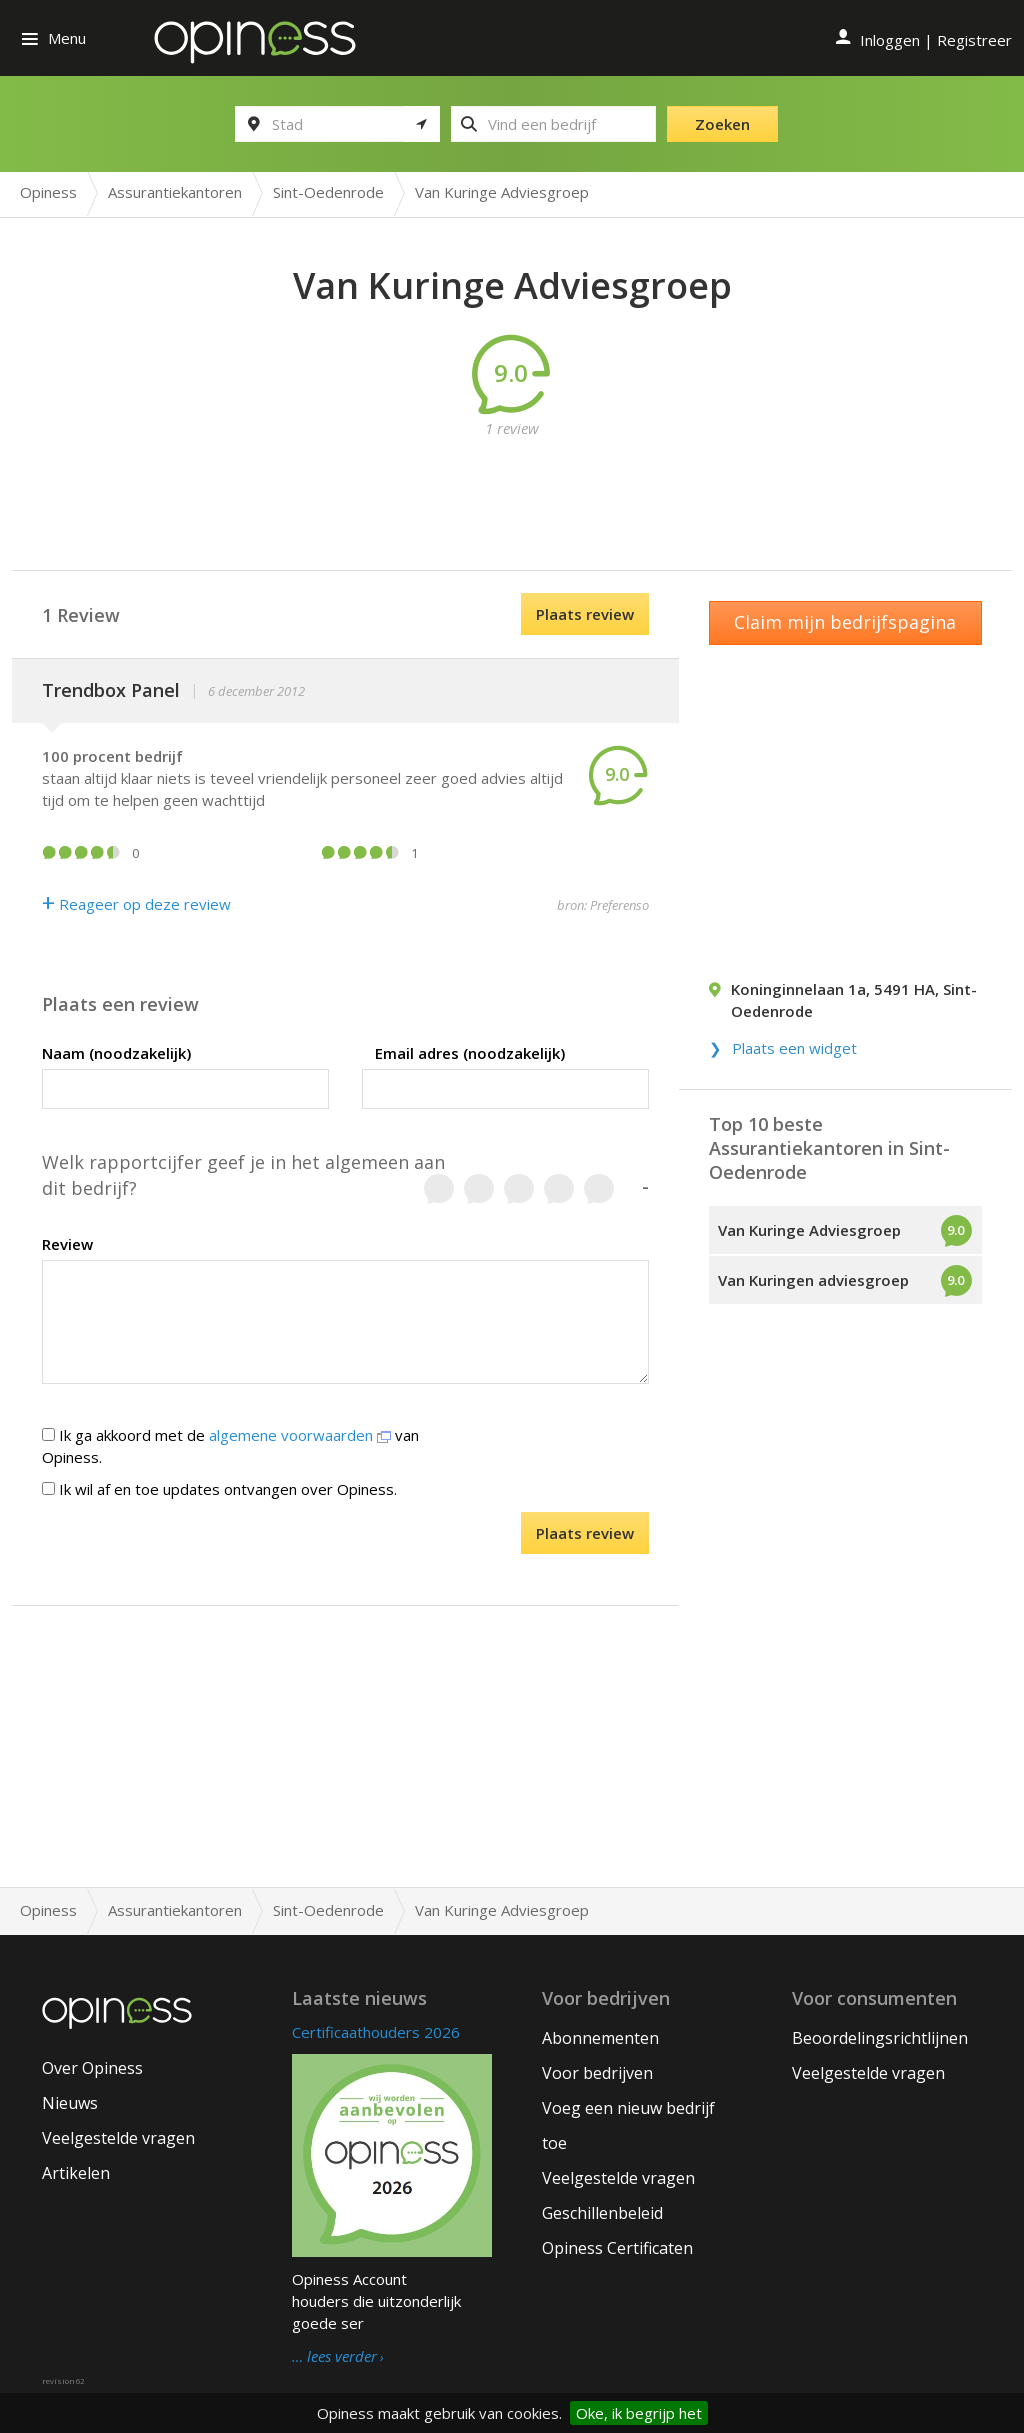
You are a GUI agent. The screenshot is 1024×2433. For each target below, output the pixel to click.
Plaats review (585, 614)
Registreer (974, 40)
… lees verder (334, 2357)
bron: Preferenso (603, 905)
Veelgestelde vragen (118, 2138)
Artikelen (76, 2173)
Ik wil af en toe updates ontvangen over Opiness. (219, 1489)
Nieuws (70, 2103)
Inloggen (890, 40)
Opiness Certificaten (617, 2248)
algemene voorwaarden (300, 1435)
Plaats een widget (794, 1048)
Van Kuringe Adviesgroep (809, 1230)
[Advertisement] (527, 484)
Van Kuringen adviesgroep (813, 1280)
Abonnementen (600, 2038)
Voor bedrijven (597, 2073)
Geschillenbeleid (602, 2213)
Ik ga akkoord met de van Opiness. (230, 1446)
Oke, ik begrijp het (639, 2413)
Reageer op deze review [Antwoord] (136, 904)
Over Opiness (92, 2068)
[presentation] (262, 1551)
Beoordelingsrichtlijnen (880, 2038)
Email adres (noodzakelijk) (470, 1053)
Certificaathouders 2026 (376, 2032)
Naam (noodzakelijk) (116, 1053)
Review (67, 1244)
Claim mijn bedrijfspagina (845, 622)
